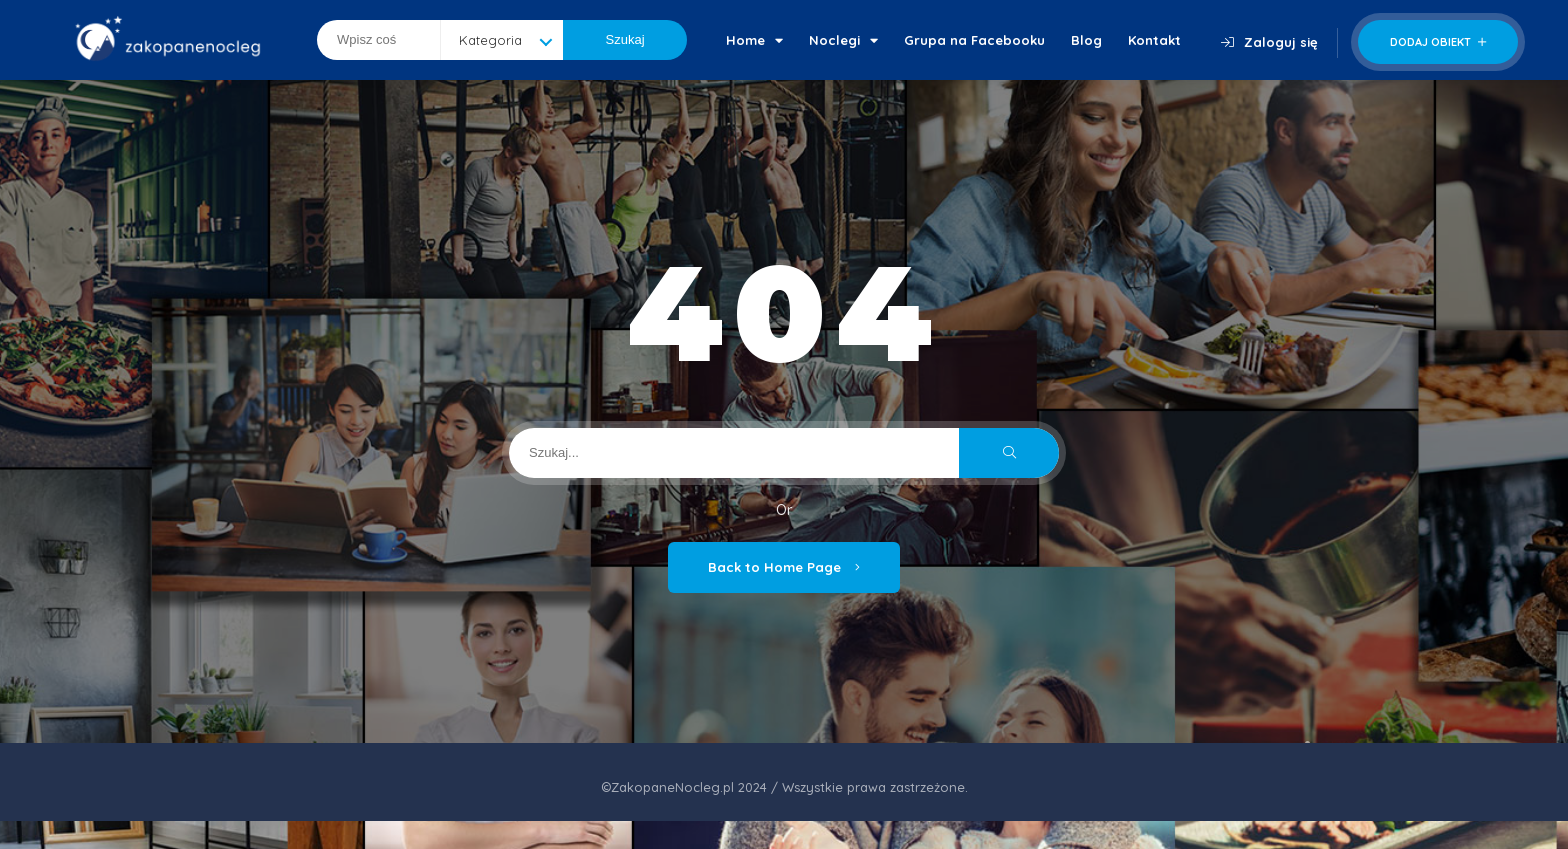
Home (754, 40)
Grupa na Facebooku (974, 40)
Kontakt (1154, 40)
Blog (1086, 40)
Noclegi (843, 40)
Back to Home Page (784, 567)
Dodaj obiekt (1438, 42)
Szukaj (625, 39)
